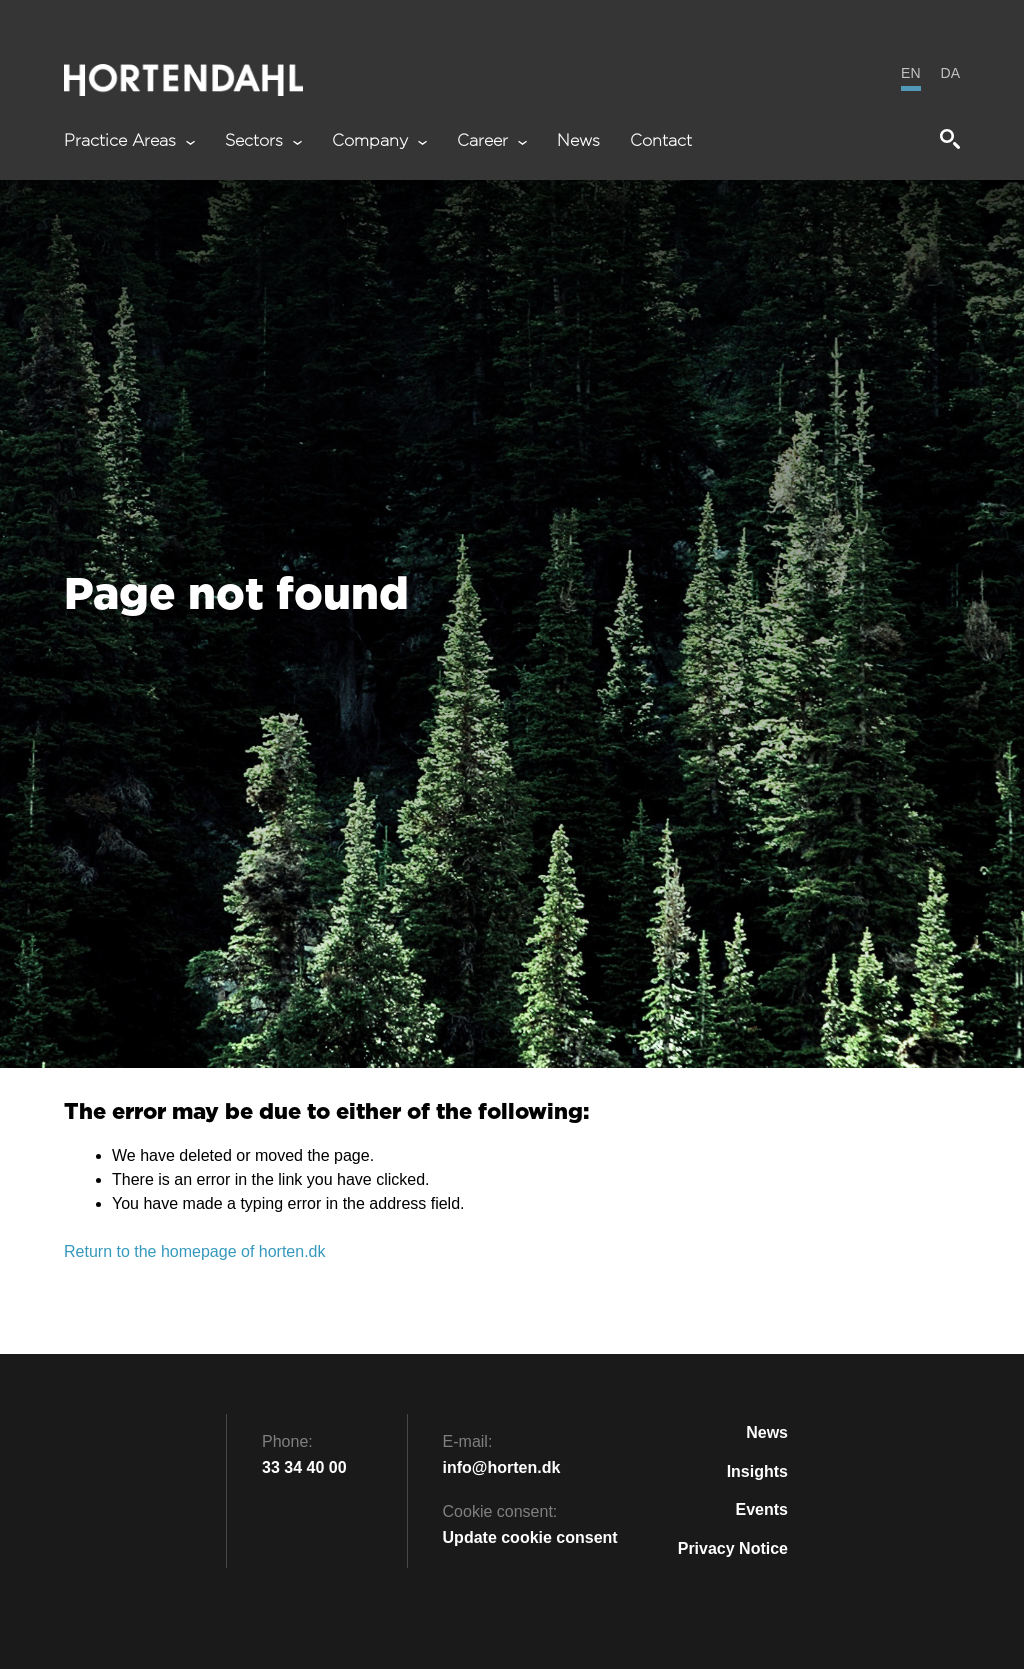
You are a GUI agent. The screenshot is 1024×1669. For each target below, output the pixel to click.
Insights (757, 1471)
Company (379, 141)
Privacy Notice (733, 1548)
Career (492, 141)
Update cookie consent (530, 1537)
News (578, 141)
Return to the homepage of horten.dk (195, 1251)
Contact (661, 141)
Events (762, 1509)
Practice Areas (129, 141)
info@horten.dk (502, 1467)
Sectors (263, 141)
